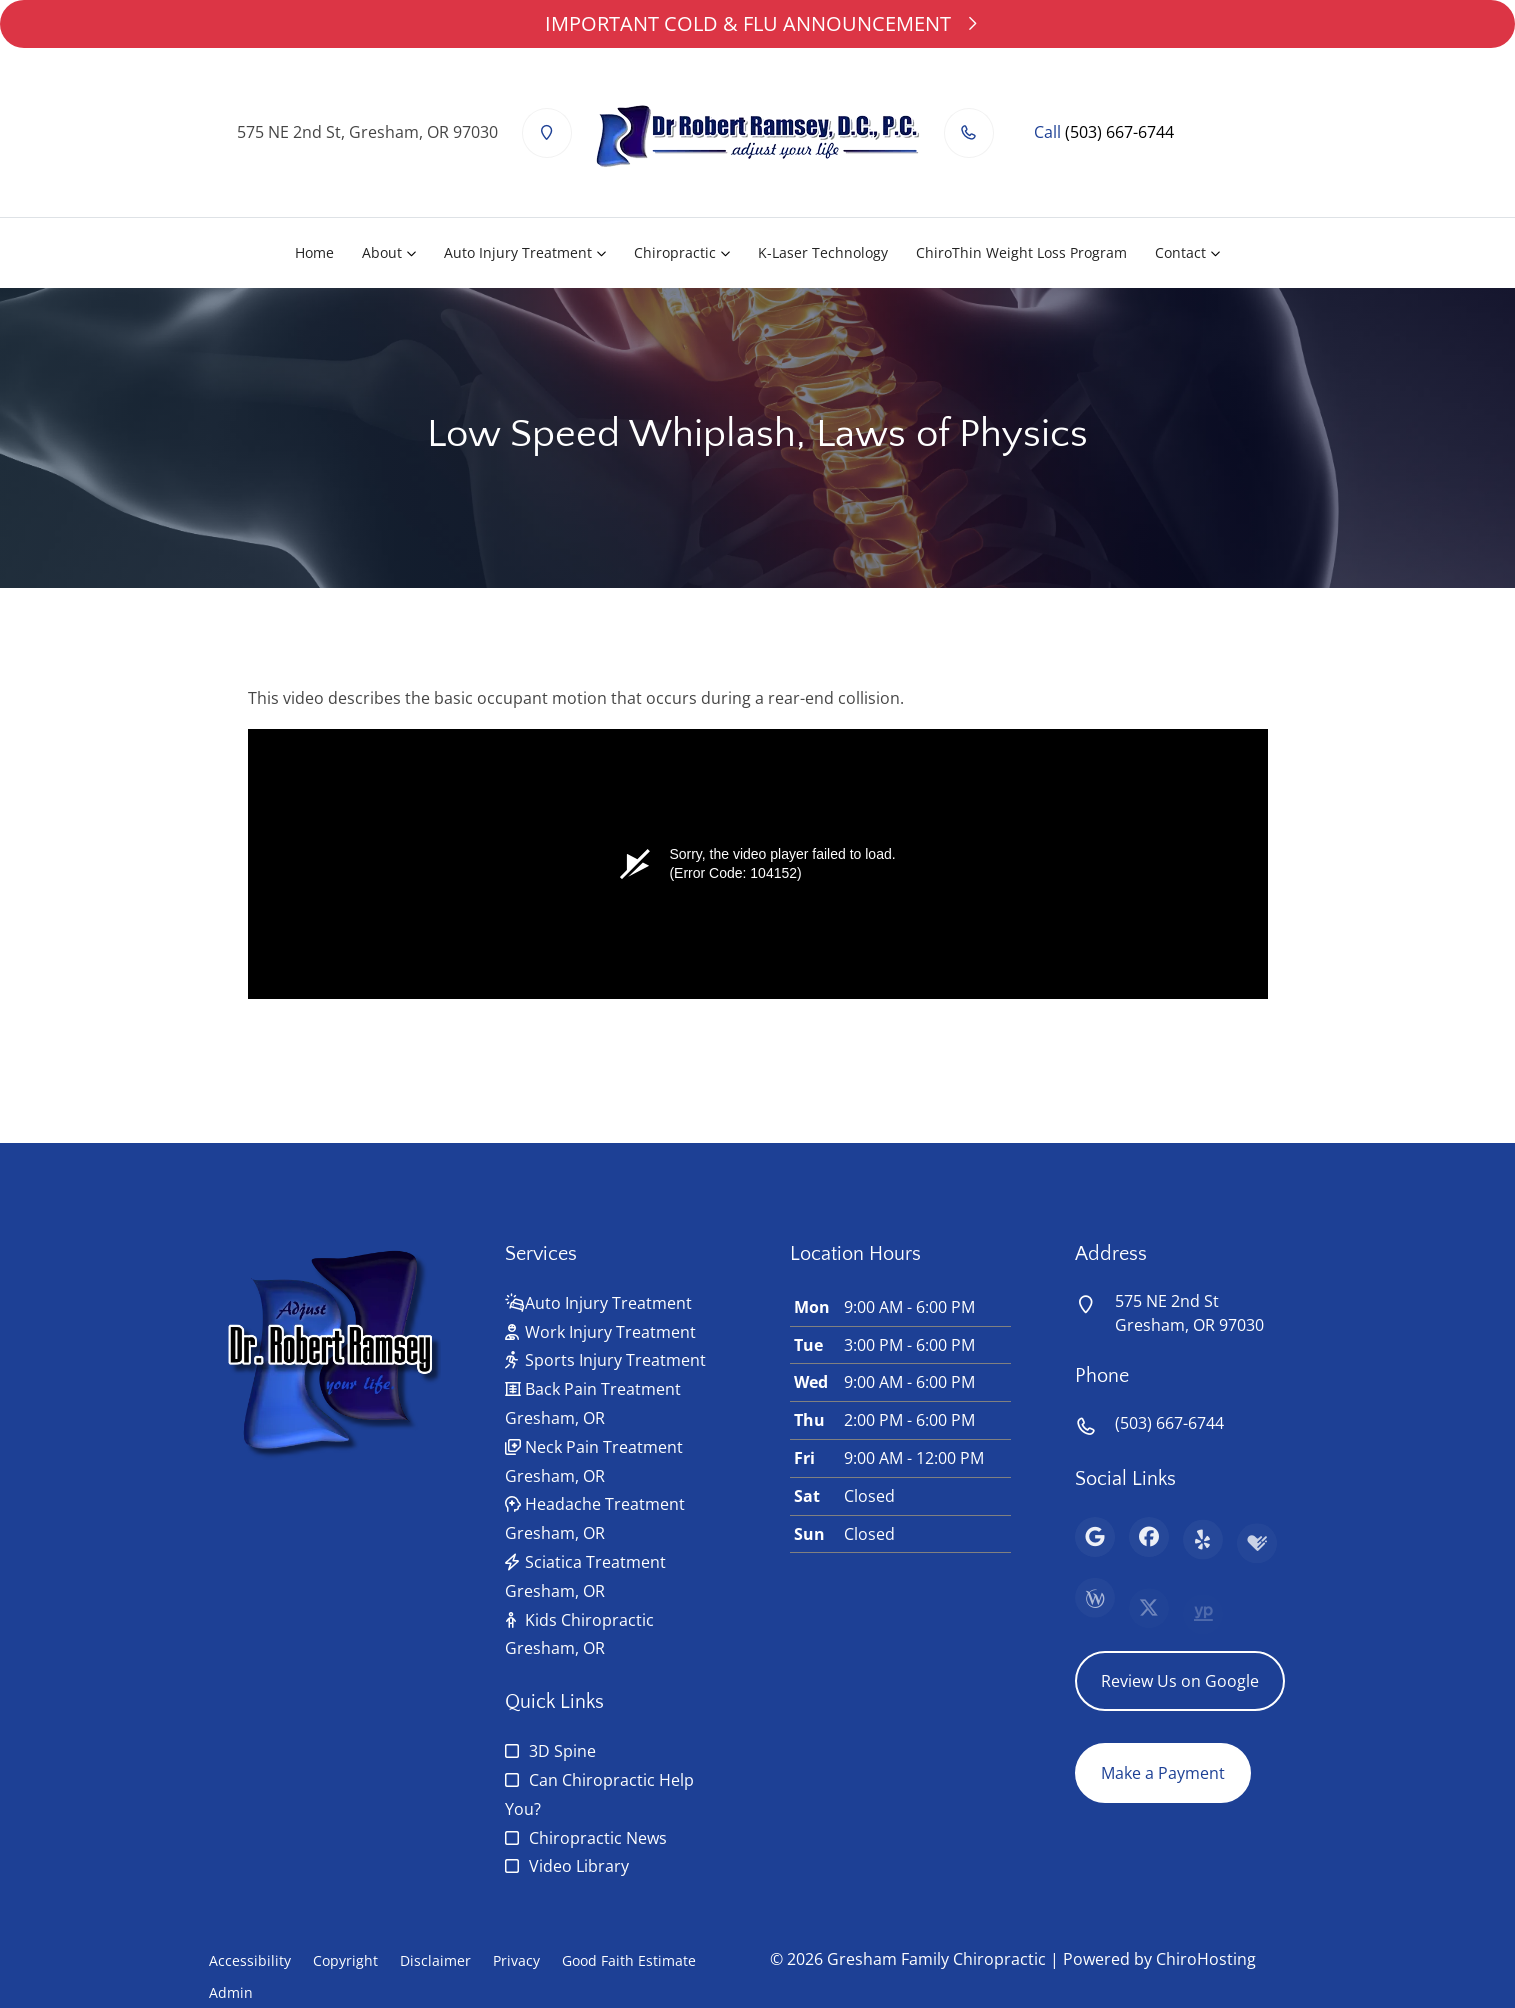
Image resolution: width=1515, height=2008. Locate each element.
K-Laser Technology (823, 252)
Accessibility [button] (250, 1960)
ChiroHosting (1206, 1959)
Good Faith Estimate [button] (629, 1960)
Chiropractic (675, 252)
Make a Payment (1163, 1773)
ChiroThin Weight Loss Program (1021, 252)
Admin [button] (231, 1992)
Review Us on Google (1180, 1681)
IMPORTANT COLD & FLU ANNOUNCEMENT (757, 23)
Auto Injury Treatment (518, 252)
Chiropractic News (598, 1838)
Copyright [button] (345, 1960)
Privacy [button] (516, 1960)
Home (314, 252)
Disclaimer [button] (435, 1960)
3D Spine (562, 1751)
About (382, 252)
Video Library (579, 1866)
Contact (1180, 252)
